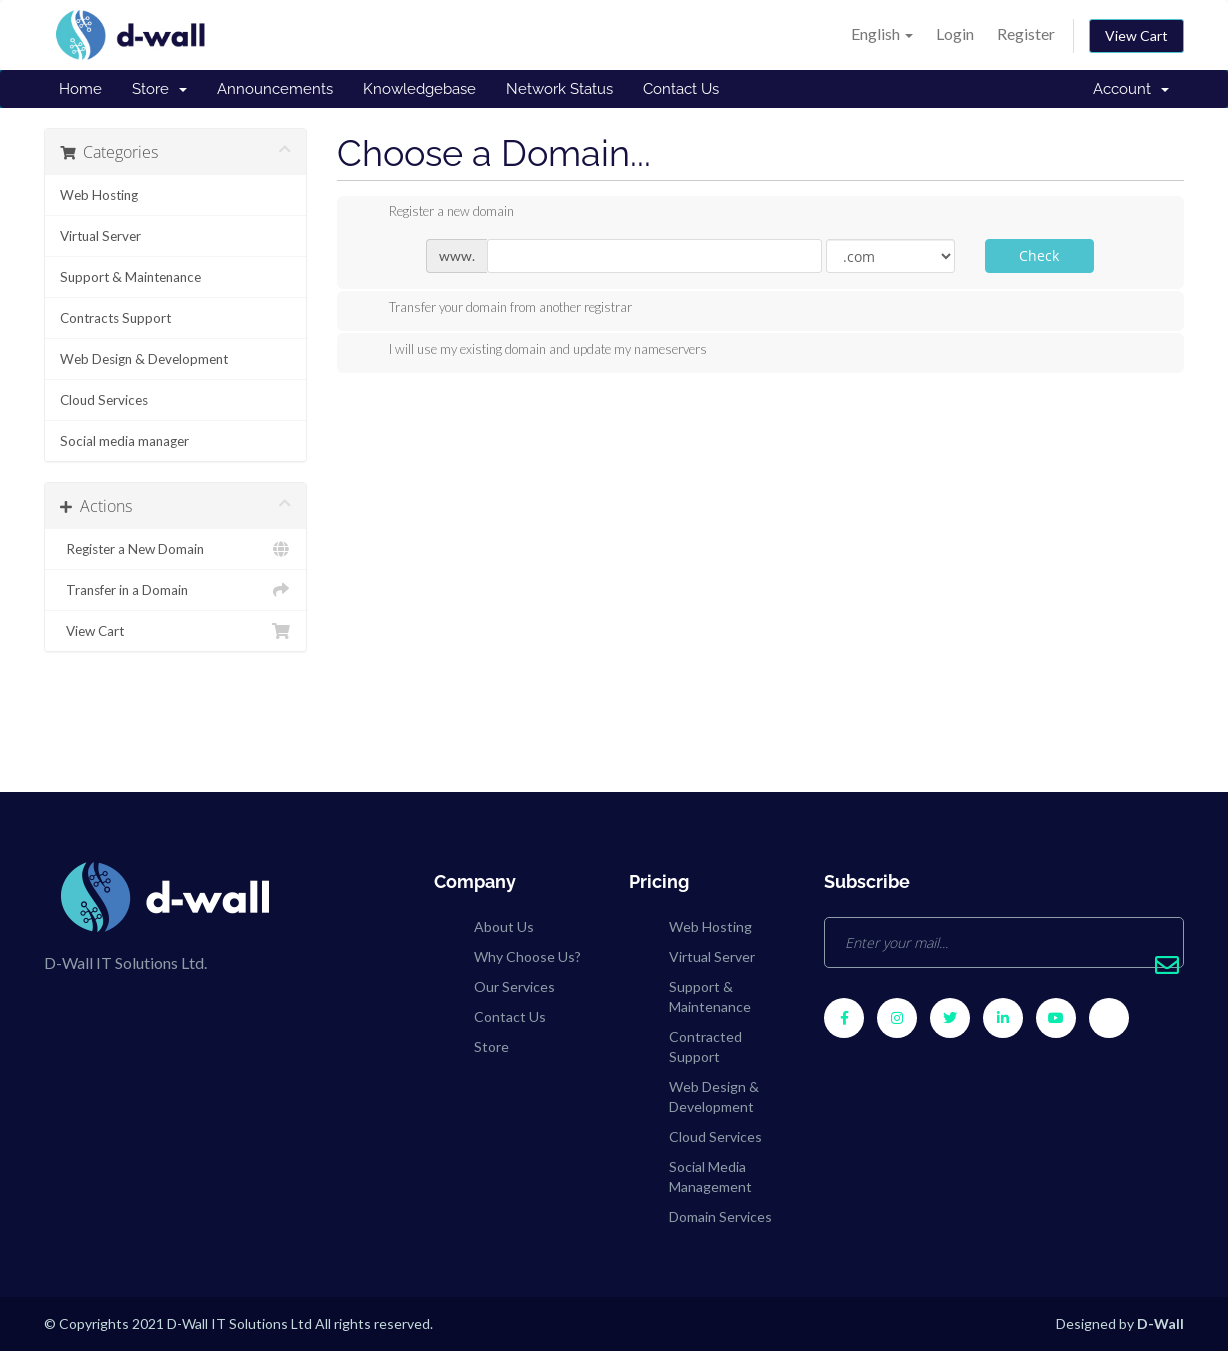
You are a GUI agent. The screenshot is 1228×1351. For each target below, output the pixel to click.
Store (159, 89)
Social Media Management (710, 1176)
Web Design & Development (144, 359)
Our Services (514, 986)
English (882, 33)
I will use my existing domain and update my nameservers (532, 351)
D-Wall (1160, 1323)
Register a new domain (435, 213)
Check (1039, 255)
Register (1026, 33)
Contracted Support (705, 1046)
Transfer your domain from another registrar (494, 309)
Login (955, 33)
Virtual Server (100, 236)
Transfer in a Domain (175, 590)
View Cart (1136, 35)
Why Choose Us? (527, 956)
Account (1131, 89)
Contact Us (681, 89)
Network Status (559, 89)
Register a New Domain (175, 549)
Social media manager (124, 441)
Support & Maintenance (130, 277)
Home (80, 89)
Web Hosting (99, 195)
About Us (504, 926)
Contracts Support (115, 318)
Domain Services (720, 1216)
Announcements (275, 89)
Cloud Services (104, 400)
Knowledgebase (419, 89)
